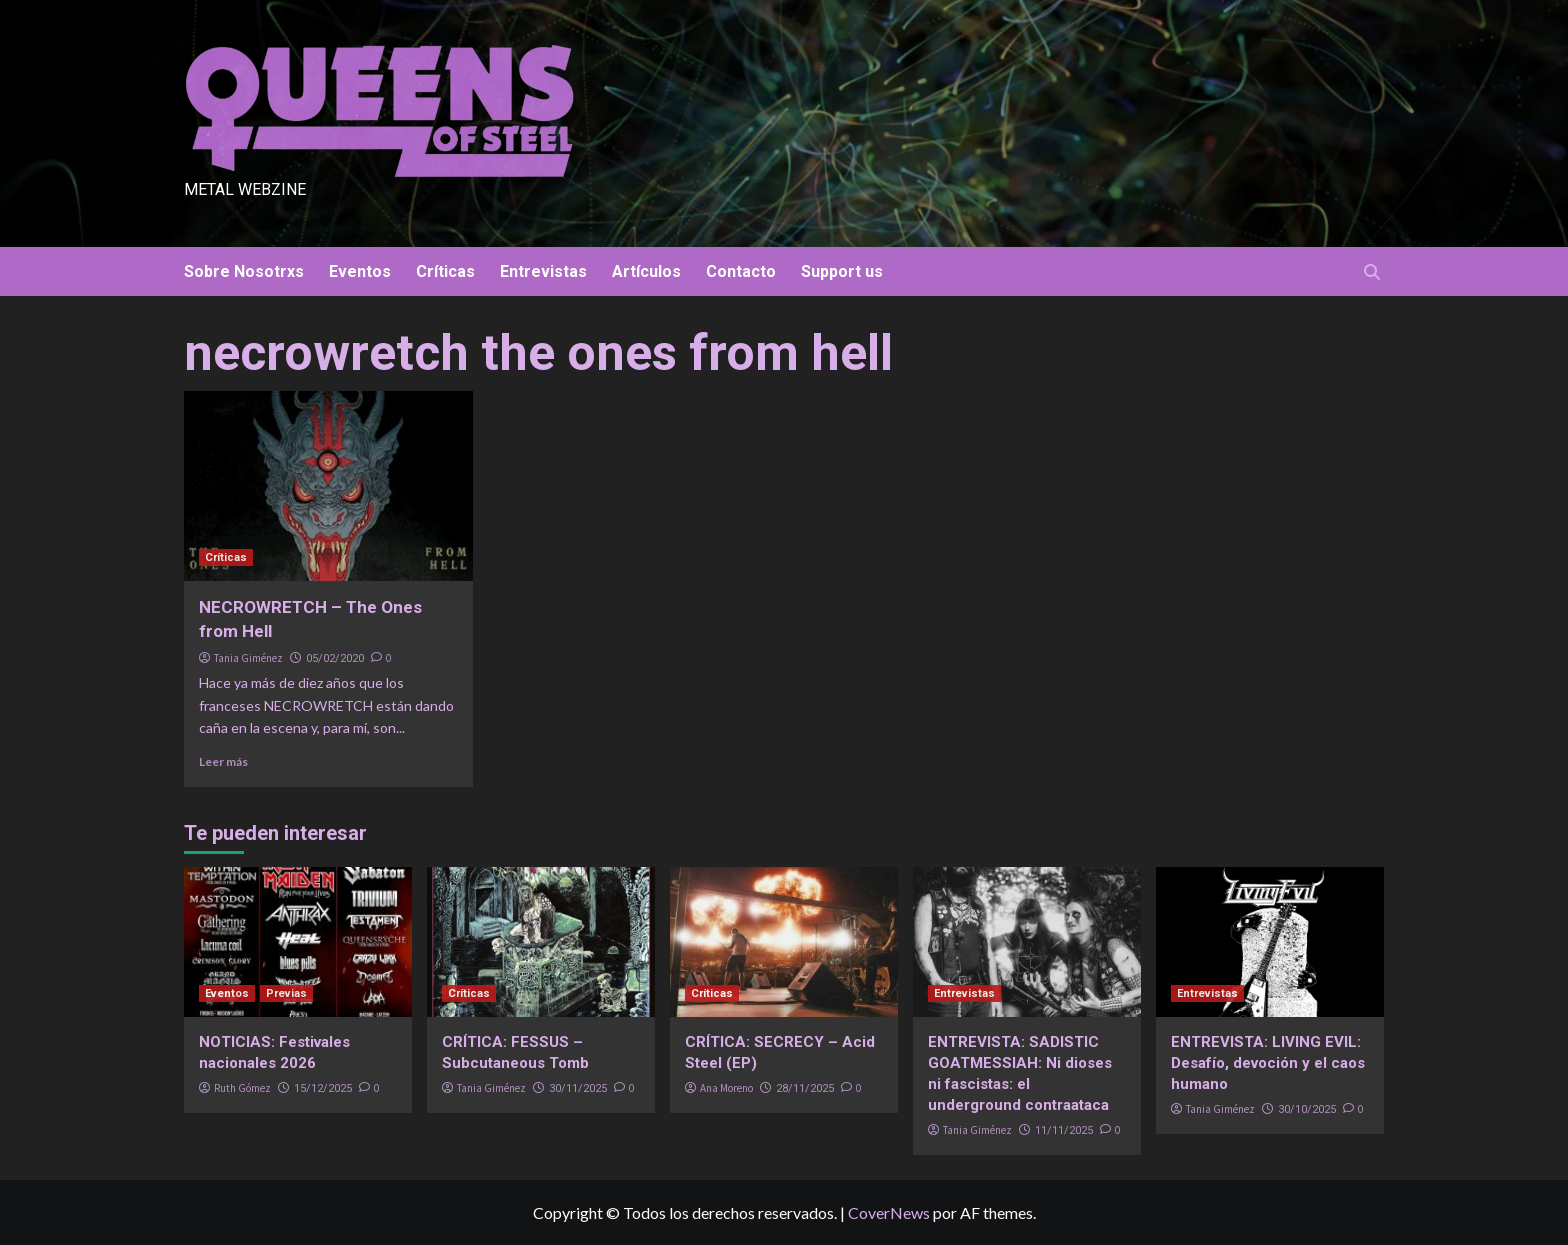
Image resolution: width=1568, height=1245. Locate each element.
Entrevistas (543, 271)
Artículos (646, 271)
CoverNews (889, 1212)
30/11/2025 (578, 1088)
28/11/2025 (805, 1088)
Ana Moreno (726, 1088)
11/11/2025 (1064, 1130)
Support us (842, 271)
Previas (286, 993)
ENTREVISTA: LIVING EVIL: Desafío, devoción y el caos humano (1268, 1063)
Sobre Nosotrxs (244, 271)
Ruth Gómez (242, 1088)
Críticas (445, 271)
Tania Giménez (248, 658)
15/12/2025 (323, 1088)
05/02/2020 (335, 658)
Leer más (223, 761)
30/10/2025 (1307, 1109)
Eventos (360, 271)
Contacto (741, 271)
